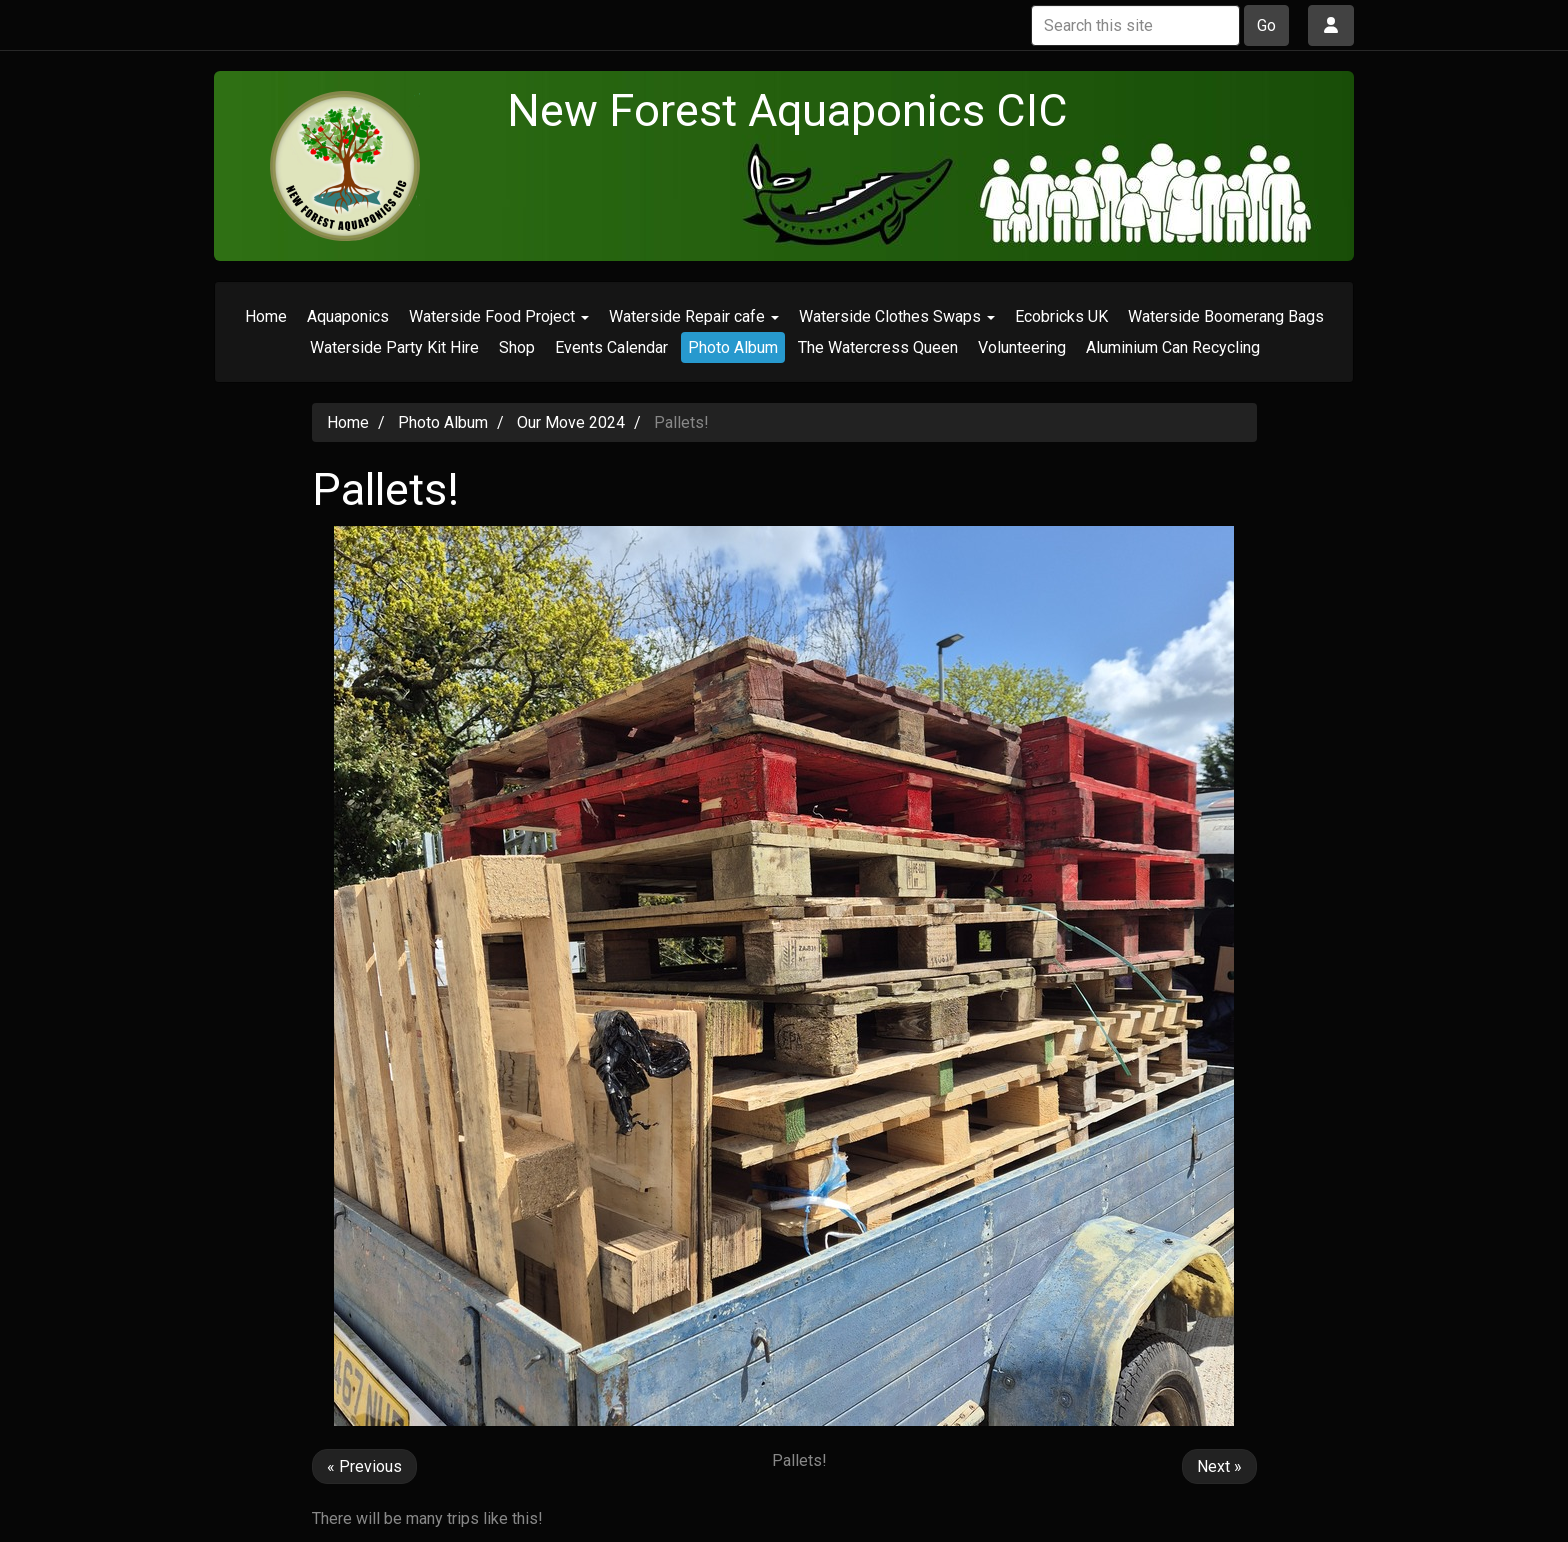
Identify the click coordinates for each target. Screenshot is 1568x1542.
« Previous (364, 1466)
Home (266, 316)
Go (1266, 25)
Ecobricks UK (1061, 316)
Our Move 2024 (571, 422)
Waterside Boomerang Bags (1226, 316)
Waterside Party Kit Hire (394, 347)
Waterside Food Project (499, 316)
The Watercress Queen (878, 347)
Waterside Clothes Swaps (897, 316)
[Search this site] (1135, 25)
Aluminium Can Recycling (1173, 347)
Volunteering (1022, 347)
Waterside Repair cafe (694, 316)
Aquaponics (348, 316)
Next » (1219, 1466)
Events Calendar (611, 347)
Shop (517, 347)
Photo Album (733, 347)
